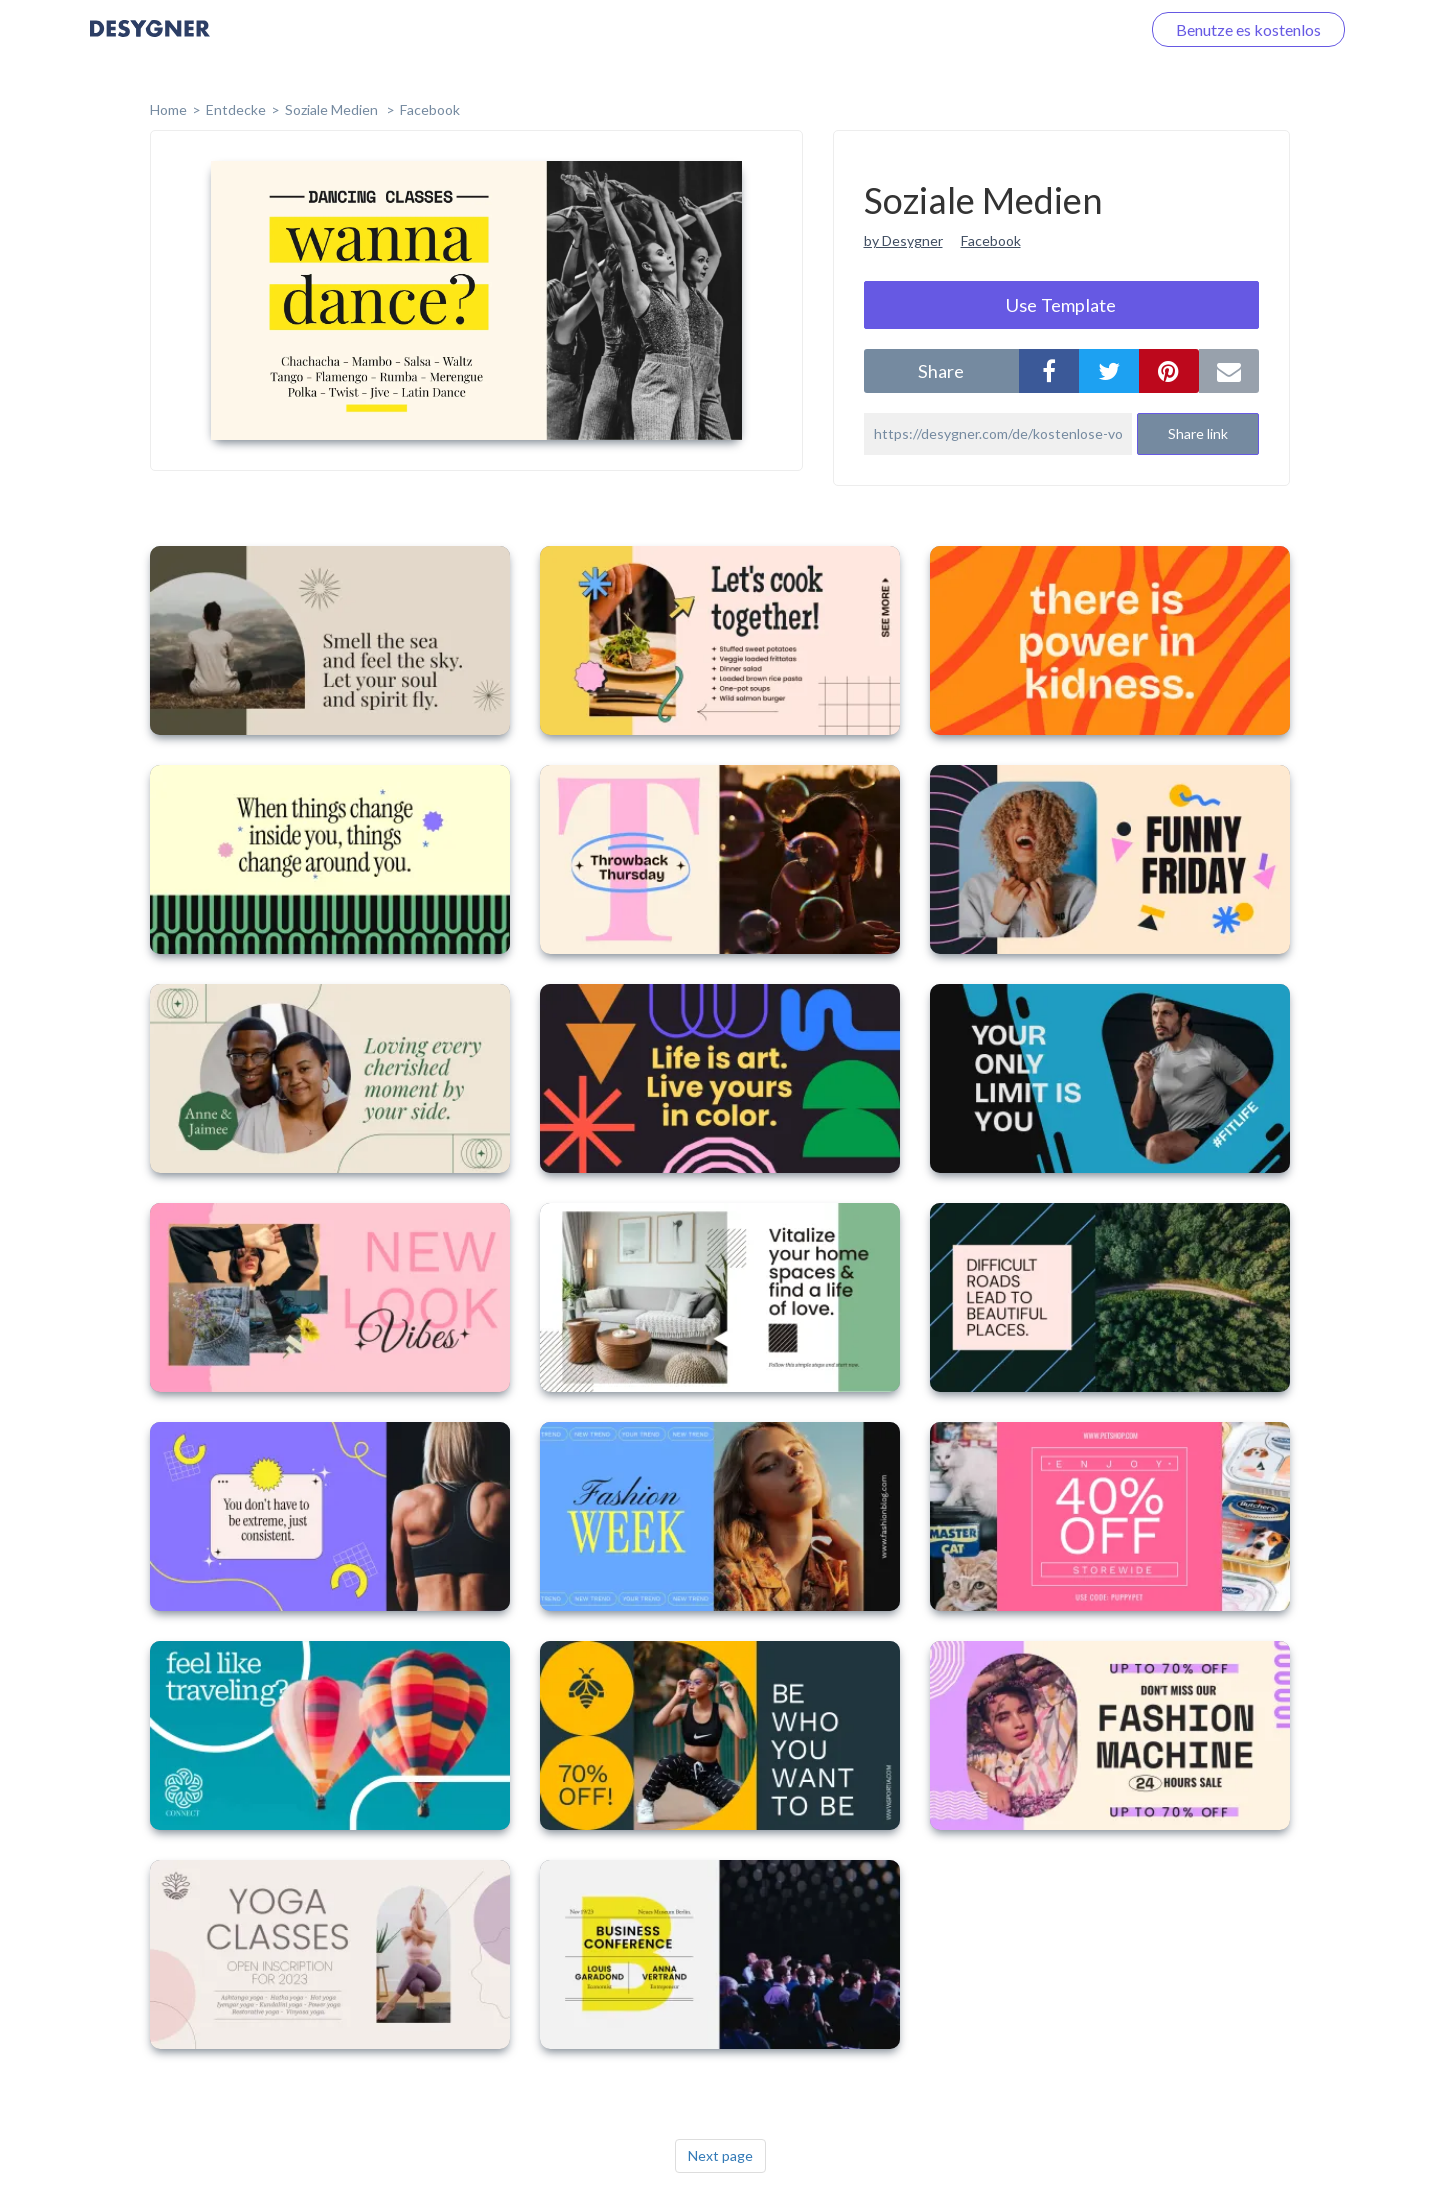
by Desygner (903, 240)
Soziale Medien (333, 109)
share (941, 371)
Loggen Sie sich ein (1052, 29)
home (168, 109)
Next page (720, 2155)
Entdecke (236, 109)
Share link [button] (1198, 433)
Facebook (430, 109)
